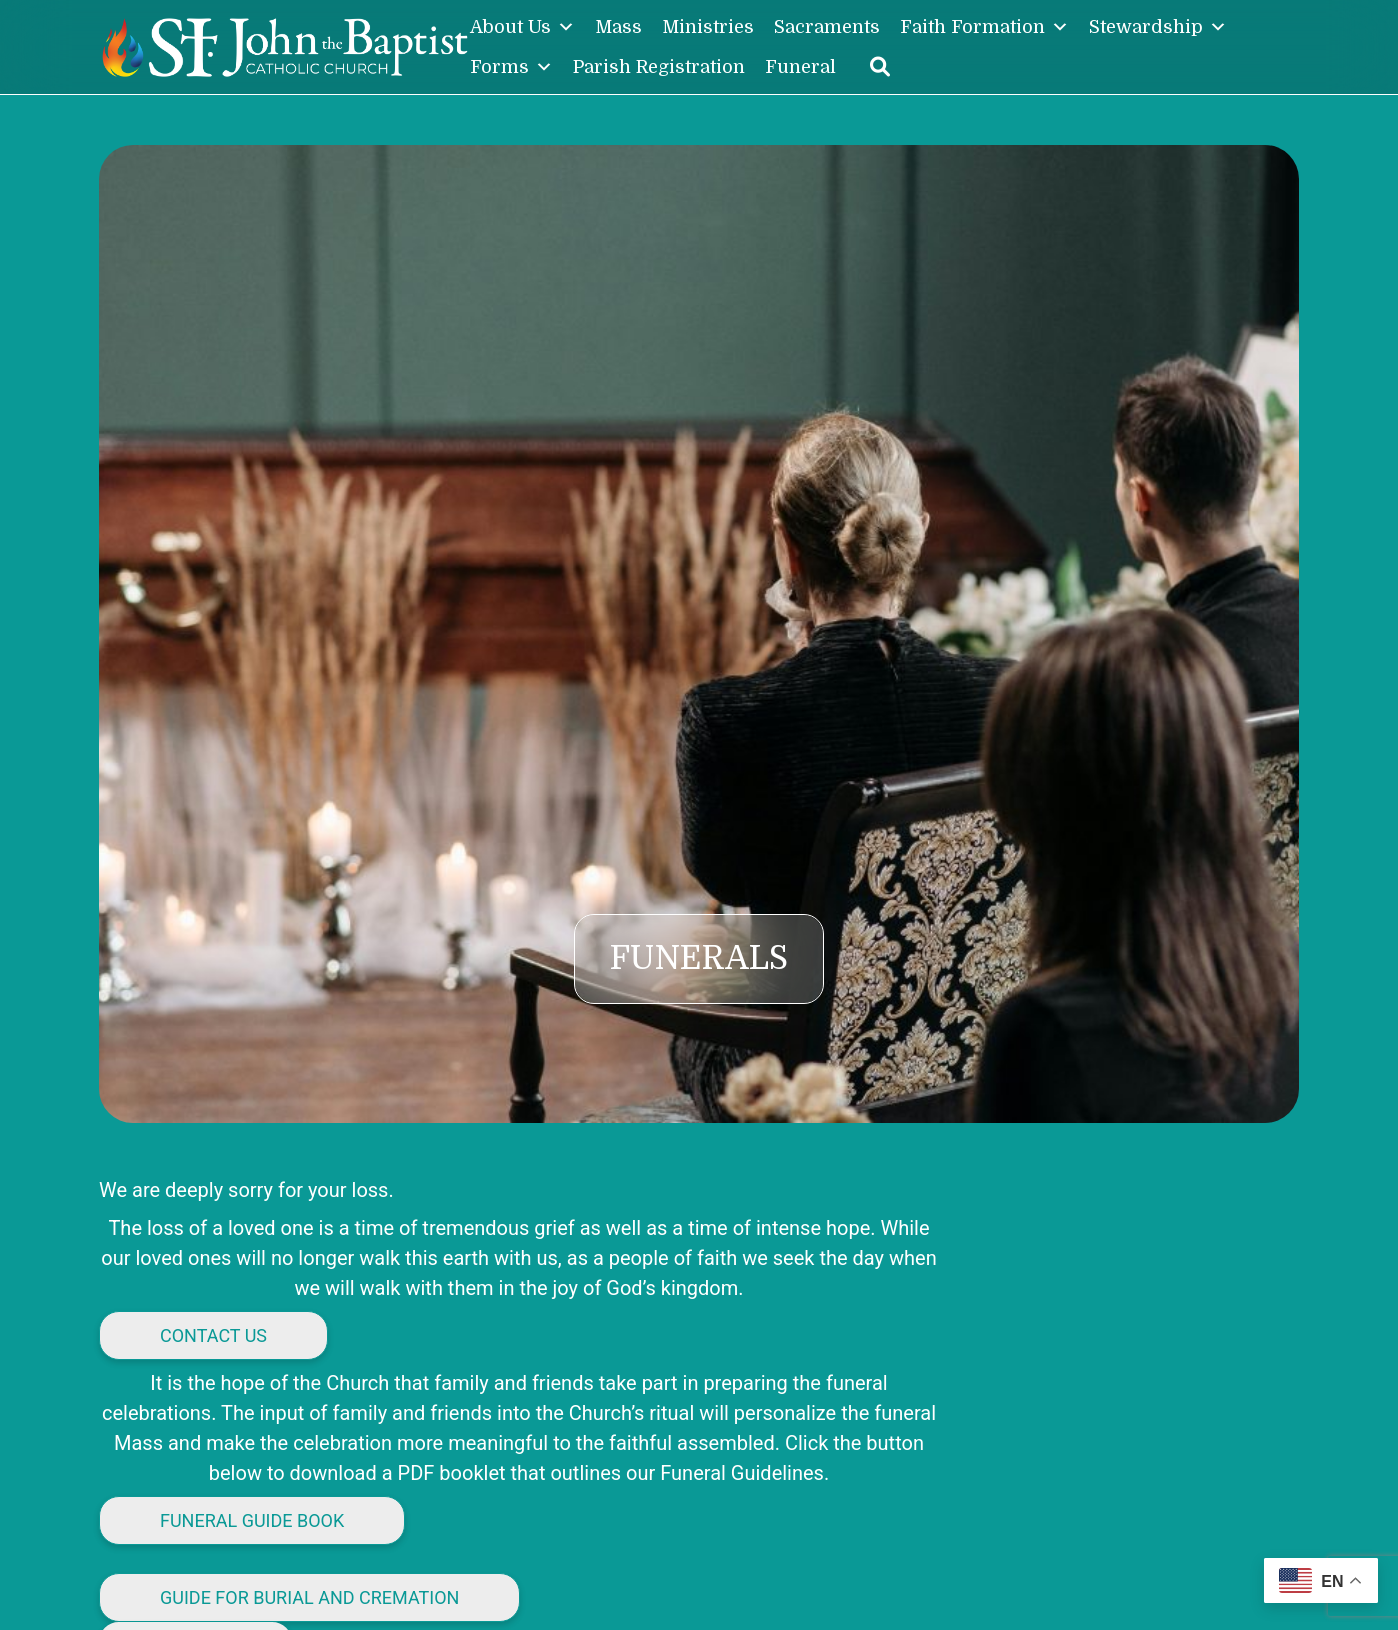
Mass (618, 27)
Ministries (708, 27)
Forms (511, 67)
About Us (522, 27)
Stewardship (1158, 27)
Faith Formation (984, 27)
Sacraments (827, 27)
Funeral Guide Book (252, 1520)
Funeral (800, 67)
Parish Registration (659, 67)
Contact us (213, 1335)
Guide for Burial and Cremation (309, 1597)
